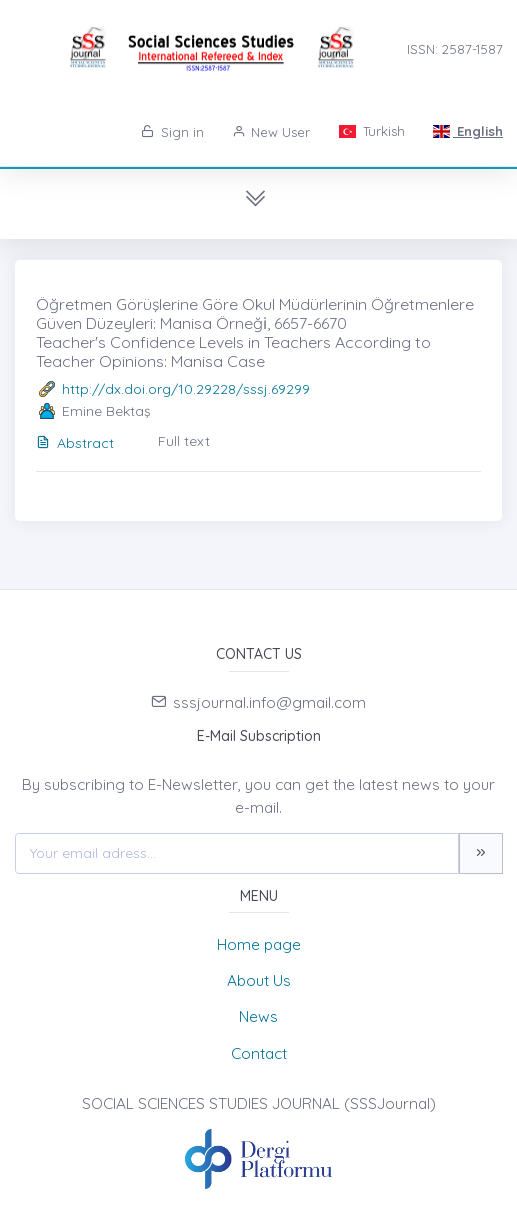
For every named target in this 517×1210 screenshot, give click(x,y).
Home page (259, 944)
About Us (259, 980)
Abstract (75, 443)
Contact (259, 1053)
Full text (184, 441)
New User (271, 132)
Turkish (371, 131)
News (258, 1016)
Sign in (172, 132)
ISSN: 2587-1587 (455, 49)
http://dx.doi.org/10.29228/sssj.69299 (186, 389)
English (468, 131)
